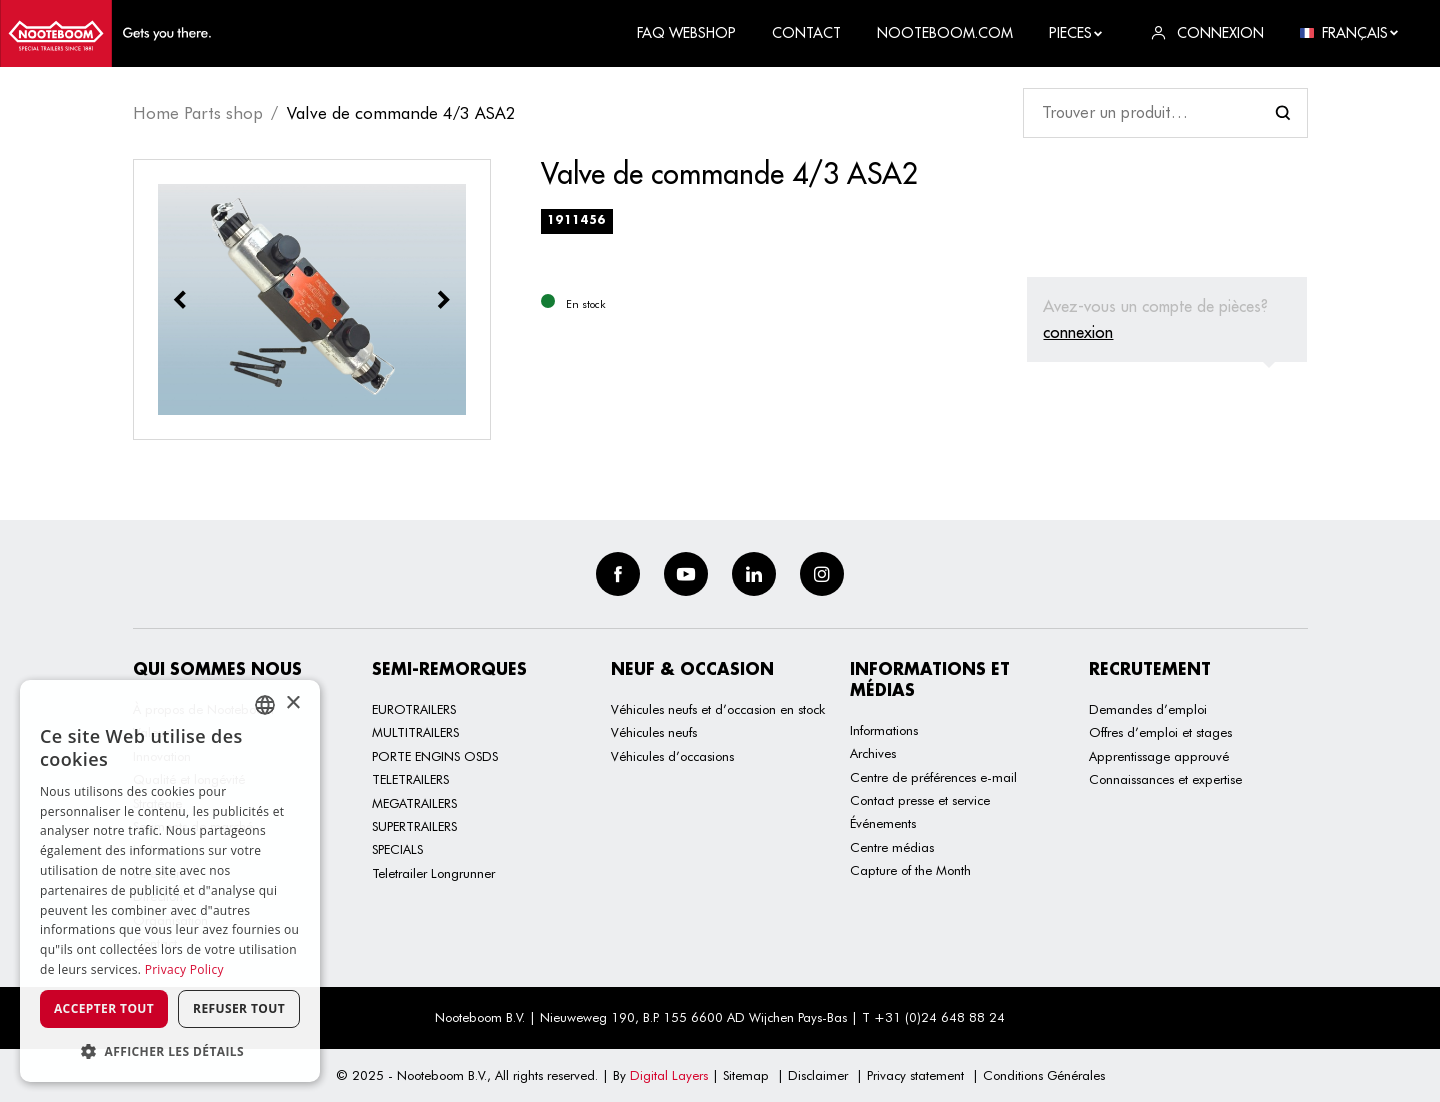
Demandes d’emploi (1148, 709)
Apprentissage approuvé (1159, 756)
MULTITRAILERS (415, 732)
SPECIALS (397, 849)
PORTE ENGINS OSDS (435, 756)
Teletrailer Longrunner (433, 873)
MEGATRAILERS (414, 803)
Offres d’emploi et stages (1160, 732)
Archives (873, 753)
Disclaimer (818, 1075)
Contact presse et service (920, 800)
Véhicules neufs (654, 732)
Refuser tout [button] (239, 1008)
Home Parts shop (198, 113)
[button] (170, 1051)
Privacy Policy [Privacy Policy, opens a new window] (184, 969)
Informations (884, 730)
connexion (1078, 332)
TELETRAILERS (410, 779)
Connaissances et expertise (1165, 779)
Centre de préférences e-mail (933, 777)
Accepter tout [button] (104, 1008)
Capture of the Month (910, 870)
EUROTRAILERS (414, 709)
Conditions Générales (1044, 1075)
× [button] (292, 703)
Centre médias (892, 847)
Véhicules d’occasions (672, 756)
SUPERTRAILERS (414, 826)
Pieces (1076, 33)
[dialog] (170, 881)
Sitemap (746, 1075)
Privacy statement (915, 1075)
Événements (883, 823)
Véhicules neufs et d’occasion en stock (718, 709)
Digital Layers (669, 1075)
